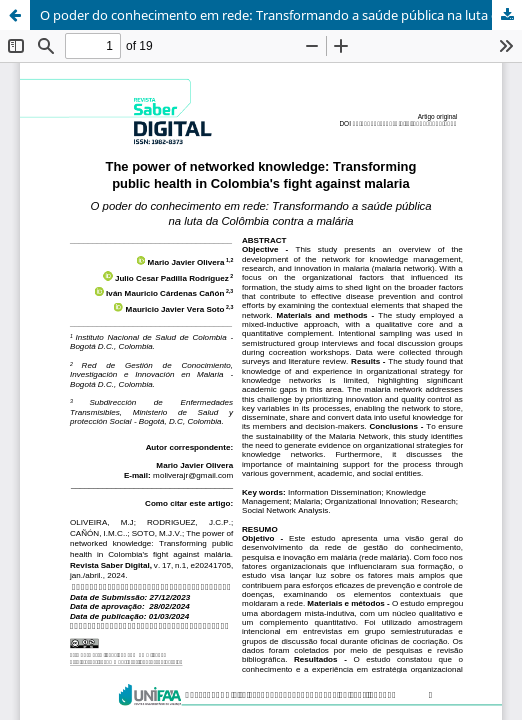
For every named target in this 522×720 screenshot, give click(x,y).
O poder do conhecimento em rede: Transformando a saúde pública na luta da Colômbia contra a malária (281, 15)
